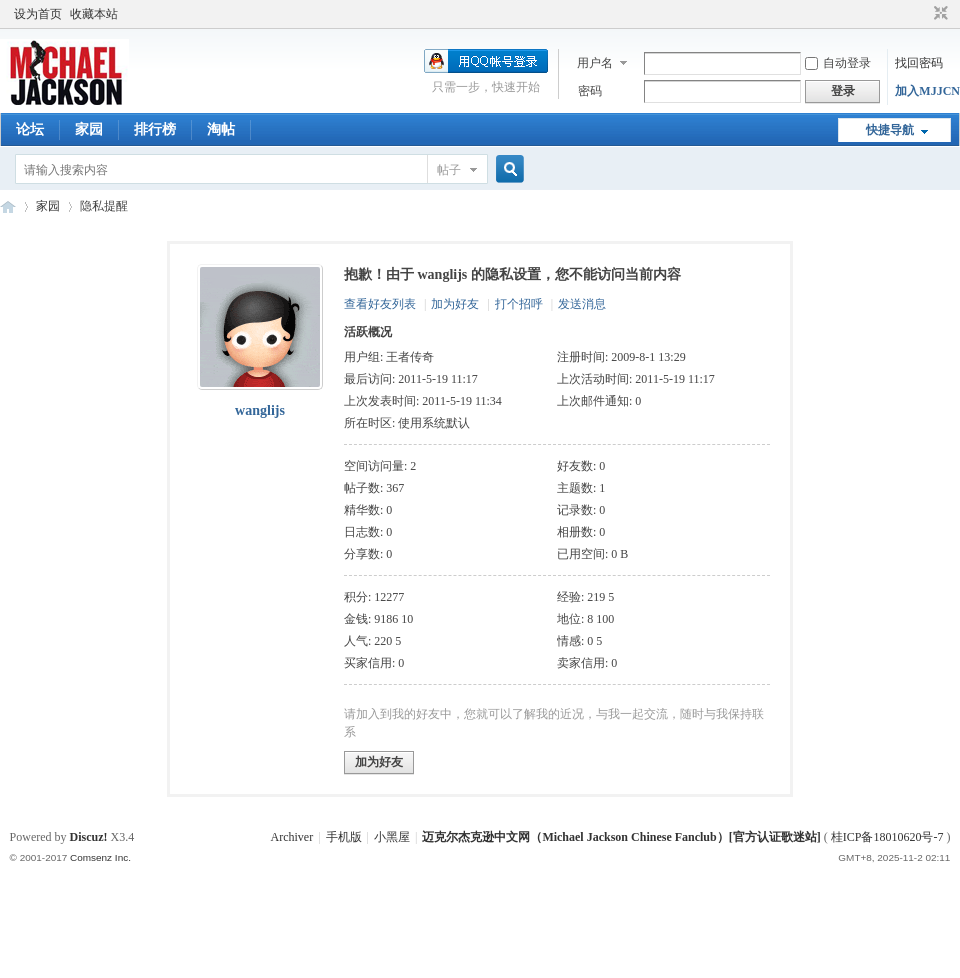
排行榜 (155, 129)
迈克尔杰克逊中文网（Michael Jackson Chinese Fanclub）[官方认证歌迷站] (621, 837)
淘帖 (221, 129)
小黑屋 (392, 837)
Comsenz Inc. (100, 857)
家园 (89, 129)
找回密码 (919, 63)
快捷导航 (890, 130)
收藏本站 (94, 14)
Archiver (292, 837)
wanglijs (260, 410)
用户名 (595, 63)
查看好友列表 (380, 304)
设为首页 (38, 14)
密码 (590, 91)
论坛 (30, 129)
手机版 (344, 837)
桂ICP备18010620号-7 (887, 837)
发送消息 (582, 304)
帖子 (449, 170)
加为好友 (455, 304)
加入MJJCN (927, 91)
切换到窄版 (938, 14)
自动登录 (838, 63)
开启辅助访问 (922, 14)
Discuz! (89, 837)
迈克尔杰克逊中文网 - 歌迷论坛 (8, 206)
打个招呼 (519, 304)
